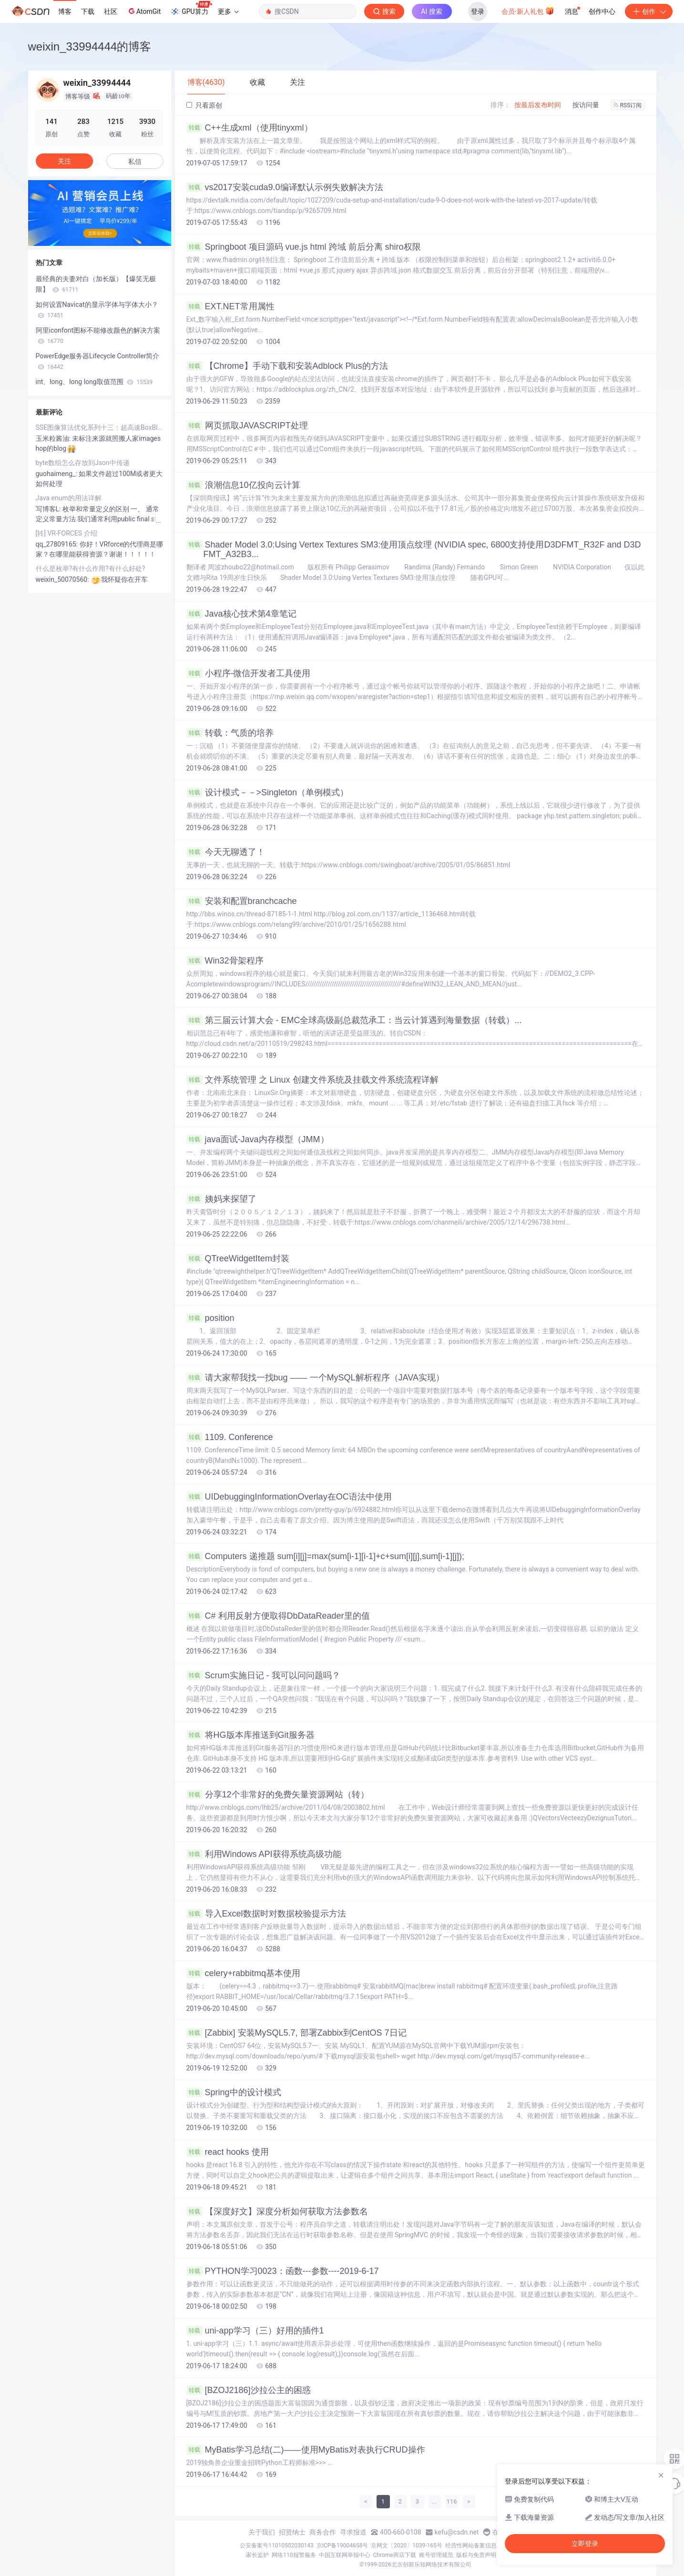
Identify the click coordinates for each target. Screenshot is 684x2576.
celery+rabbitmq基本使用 (243, 1973)
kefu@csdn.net (457, 2532)
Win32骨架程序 (225, 960)
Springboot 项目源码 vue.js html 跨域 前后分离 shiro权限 (303, 247)
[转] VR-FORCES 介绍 (66, 533)
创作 (648, 11)
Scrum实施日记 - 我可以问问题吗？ (263, 1675)
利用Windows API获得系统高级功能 (263, 1854)
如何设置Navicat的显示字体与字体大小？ (97, 310)
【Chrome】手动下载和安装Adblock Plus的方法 (287, 366)
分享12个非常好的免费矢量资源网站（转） (277, 1794)
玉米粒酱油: (54, 438)
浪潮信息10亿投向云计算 (243, 485)
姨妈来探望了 (221, 1199)
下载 (87, 11)
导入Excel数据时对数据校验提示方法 (266, 1913)
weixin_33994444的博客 (90, 46)
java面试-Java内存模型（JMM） (257, 1139)
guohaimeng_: (57, 473)
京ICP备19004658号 (342, 2545)
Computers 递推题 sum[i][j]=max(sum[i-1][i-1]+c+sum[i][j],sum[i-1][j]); (325, 1556)
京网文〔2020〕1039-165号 (406, 2545)
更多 (228, 11)
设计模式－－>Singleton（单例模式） (267, 792)
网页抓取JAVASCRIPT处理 (247, 425)
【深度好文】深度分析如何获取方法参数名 (277, 2211)
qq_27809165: (58, 544)
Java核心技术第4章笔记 (241, 614)
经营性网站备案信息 (471, 2545)
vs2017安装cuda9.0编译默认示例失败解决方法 (284, 187)
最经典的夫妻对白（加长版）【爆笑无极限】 (96, 284)
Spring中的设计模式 (233, 2092)
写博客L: (49, 509)
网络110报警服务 (294, 2555)
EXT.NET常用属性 (230, 306)
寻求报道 (353, 2532)
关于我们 (261, 2532)
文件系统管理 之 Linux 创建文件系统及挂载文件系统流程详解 (312, 1080)
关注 (64, 161)
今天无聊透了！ (225, 852)
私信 (135, 161)
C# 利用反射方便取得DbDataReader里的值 (278, 1616)
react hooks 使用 (227, 2152)
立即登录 (585, 2543)
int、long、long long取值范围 (94, 381)
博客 (64, 11)
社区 (110, 11)
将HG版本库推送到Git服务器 (250, 1735)
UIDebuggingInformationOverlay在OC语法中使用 (289, 1496)
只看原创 (204, 105)
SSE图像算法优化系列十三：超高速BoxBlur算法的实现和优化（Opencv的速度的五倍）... (99, 427)
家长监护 (257, 2555)
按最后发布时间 (537, 105)
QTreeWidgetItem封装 (237, 1258)
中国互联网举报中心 (344, 2555)
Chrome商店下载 (394, 2555)
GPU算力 (191, 8)
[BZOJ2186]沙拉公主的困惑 (248, 2390)
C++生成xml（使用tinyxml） (249, 127)
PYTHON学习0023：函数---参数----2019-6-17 (282, 2271)
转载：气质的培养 (230, 733)
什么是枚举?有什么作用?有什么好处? (90, 568)
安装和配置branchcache (241, 901)
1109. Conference (229, 1437)
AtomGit (144, 11)
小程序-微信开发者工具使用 (248, 673)
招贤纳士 (292, 2532)
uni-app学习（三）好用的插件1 (255, 2330)
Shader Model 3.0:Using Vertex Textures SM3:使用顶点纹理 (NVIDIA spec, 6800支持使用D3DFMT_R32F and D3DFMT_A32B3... (413, 549)
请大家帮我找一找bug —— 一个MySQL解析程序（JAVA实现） (315, 1377)
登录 (477, 11)
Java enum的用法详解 (69, 498)
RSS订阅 (627, 105)
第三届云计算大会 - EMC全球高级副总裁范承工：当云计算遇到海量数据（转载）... (354, 1020)
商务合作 (322, 2532)
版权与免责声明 (476, 2555)
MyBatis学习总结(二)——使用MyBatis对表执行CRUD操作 (305, 2449)
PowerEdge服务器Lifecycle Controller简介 (98, 361)
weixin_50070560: (63, 579)
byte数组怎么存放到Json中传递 (83, 463)
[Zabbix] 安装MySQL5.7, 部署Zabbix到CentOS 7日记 (296, 2033)
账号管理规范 (436, 2555)
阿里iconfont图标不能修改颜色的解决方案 (98, 335)
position (210, 1318)
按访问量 (585, 105)
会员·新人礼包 (527, 10)
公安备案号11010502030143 (276, 2545)
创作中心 (602, 11)
